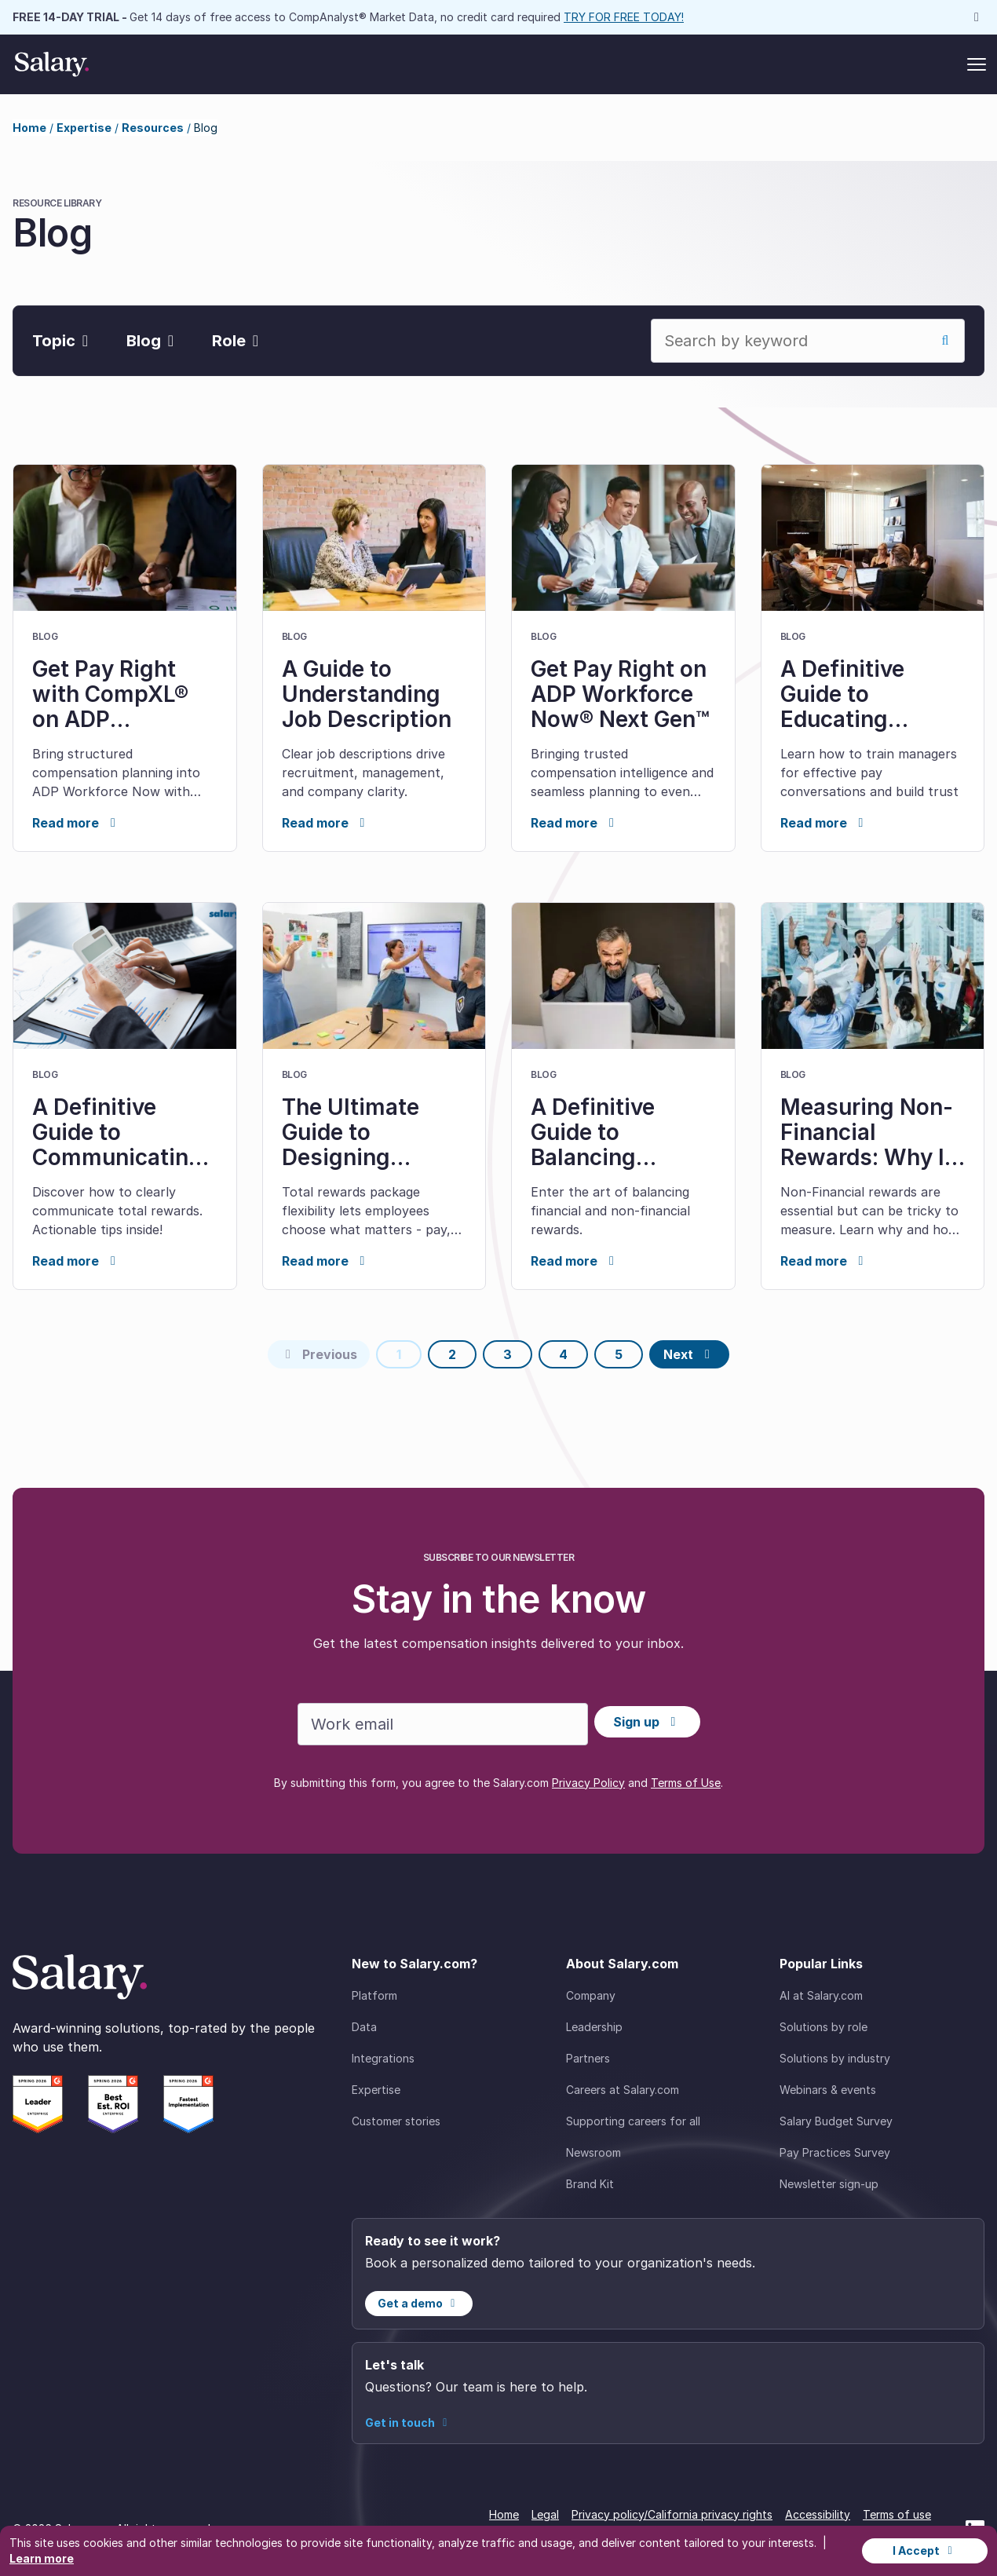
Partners (588, 2058)
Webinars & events (828, 2089)
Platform (374, 1995)
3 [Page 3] (507, 1354)
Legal (545, 2514)
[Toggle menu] (976, 64)
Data (364, 2026)
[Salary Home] (52, 64)
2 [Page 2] (452, 1354)
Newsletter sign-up (829, 2184)
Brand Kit (590, 2184)
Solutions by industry (835, 2058)
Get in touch (408, 2422)
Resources (153, 127)
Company (590, 1995)
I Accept (925, 2550)
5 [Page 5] (619, 1354)
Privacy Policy (588, 1782)
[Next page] (689, 1354)
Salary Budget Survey (836, 2121)
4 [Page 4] (563, 1354)
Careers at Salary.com (622, 2089)
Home (29, 127)
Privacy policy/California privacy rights (672, 2514)
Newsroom (593, 2152)
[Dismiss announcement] (976, 17)
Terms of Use (686, 1782)
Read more (76, 823)
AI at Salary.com (821, 1995)
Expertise (84, 127)
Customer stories (396, 2121)
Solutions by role (823, 2026)
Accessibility (817, 2514)
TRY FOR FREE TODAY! (624, 17)
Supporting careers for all (633, 2121)
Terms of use (897, 2514)
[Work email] (443, 1724)
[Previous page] (319, 1354)
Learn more (41, 2558)
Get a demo (419, 2303)
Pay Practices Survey (835, 2152)
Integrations (383, 2058)
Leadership (594, 2026)
